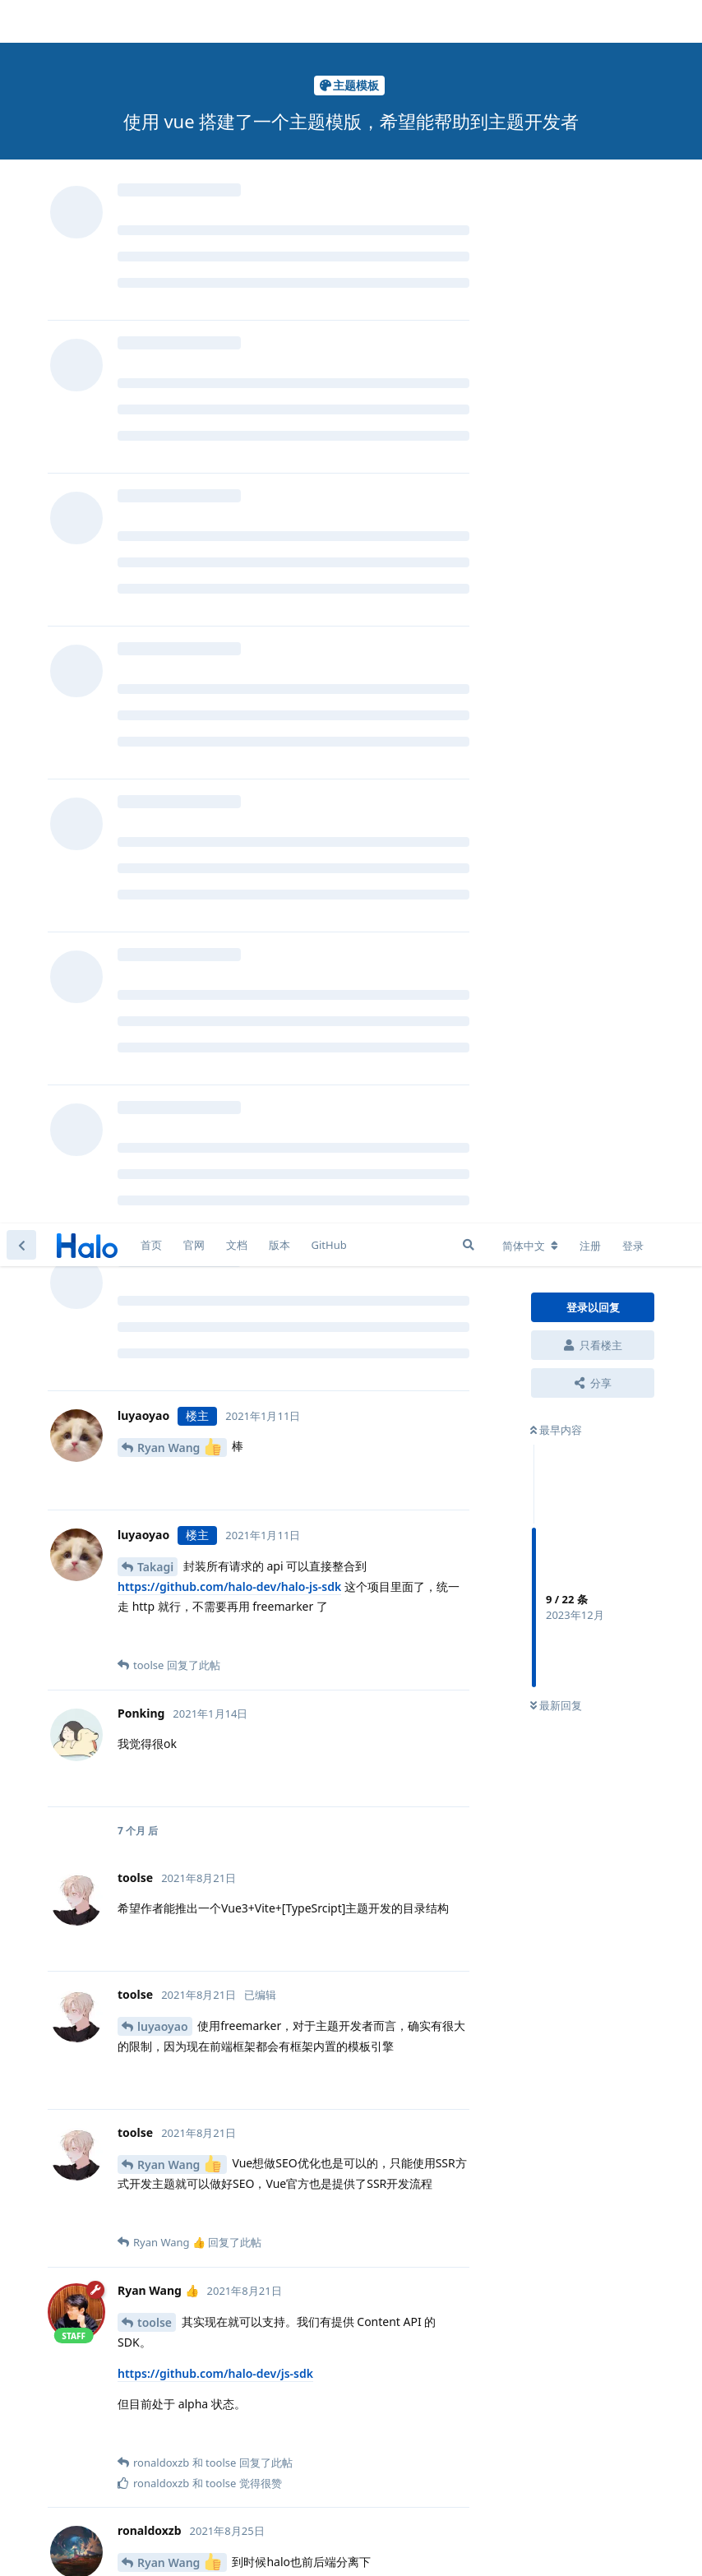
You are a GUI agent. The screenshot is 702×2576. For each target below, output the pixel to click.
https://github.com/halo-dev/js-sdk (215, 1150)
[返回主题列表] (21, 21)
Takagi (155, 343)
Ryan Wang (179, 223)
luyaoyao (162, 803)
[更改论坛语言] (530, 22)
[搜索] (468, 21)
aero (150, 1979)
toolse (154, 1099)
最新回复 (556, 482)
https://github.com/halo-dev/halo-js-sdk (229, 363)
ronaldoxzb (168, 1478)
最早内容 (556, 206)
